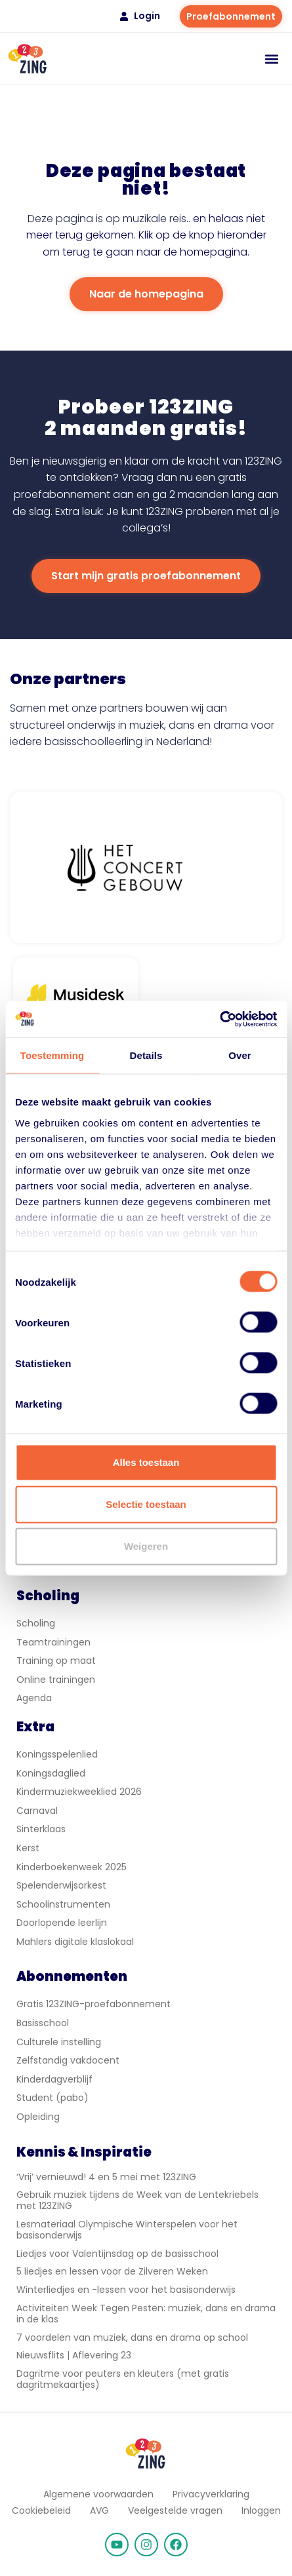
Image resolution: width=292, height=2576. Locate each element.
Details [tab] (146, 1055)
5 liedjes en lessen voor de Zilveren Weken (112, 2271)
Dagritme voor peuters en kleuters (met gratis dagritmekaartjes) (122, 2379)
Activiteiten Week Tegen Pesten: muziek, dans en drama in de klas (146, 2313)
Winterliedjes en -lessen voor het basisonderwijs (126, 2289)
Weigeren (146, 1546)
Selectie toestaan (146, 1504)
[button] (271, 58)
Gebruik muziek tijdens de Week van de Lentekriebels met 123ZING (137, 2200)
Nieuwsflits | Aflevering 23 (73, 2355)
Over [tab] (239, 1055)
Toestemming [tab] (52, 1055)
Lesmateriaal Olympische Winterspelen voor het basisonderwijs (127, 2230)
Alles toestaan (146, 1462)
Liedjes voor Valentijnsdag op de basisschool (117, 2253)
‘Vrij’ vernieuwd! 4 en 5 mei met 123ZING (106, 2176)
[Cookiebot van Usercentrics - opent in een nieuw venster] (219, 1019)
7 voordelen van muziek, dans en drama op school (132, 2337)
